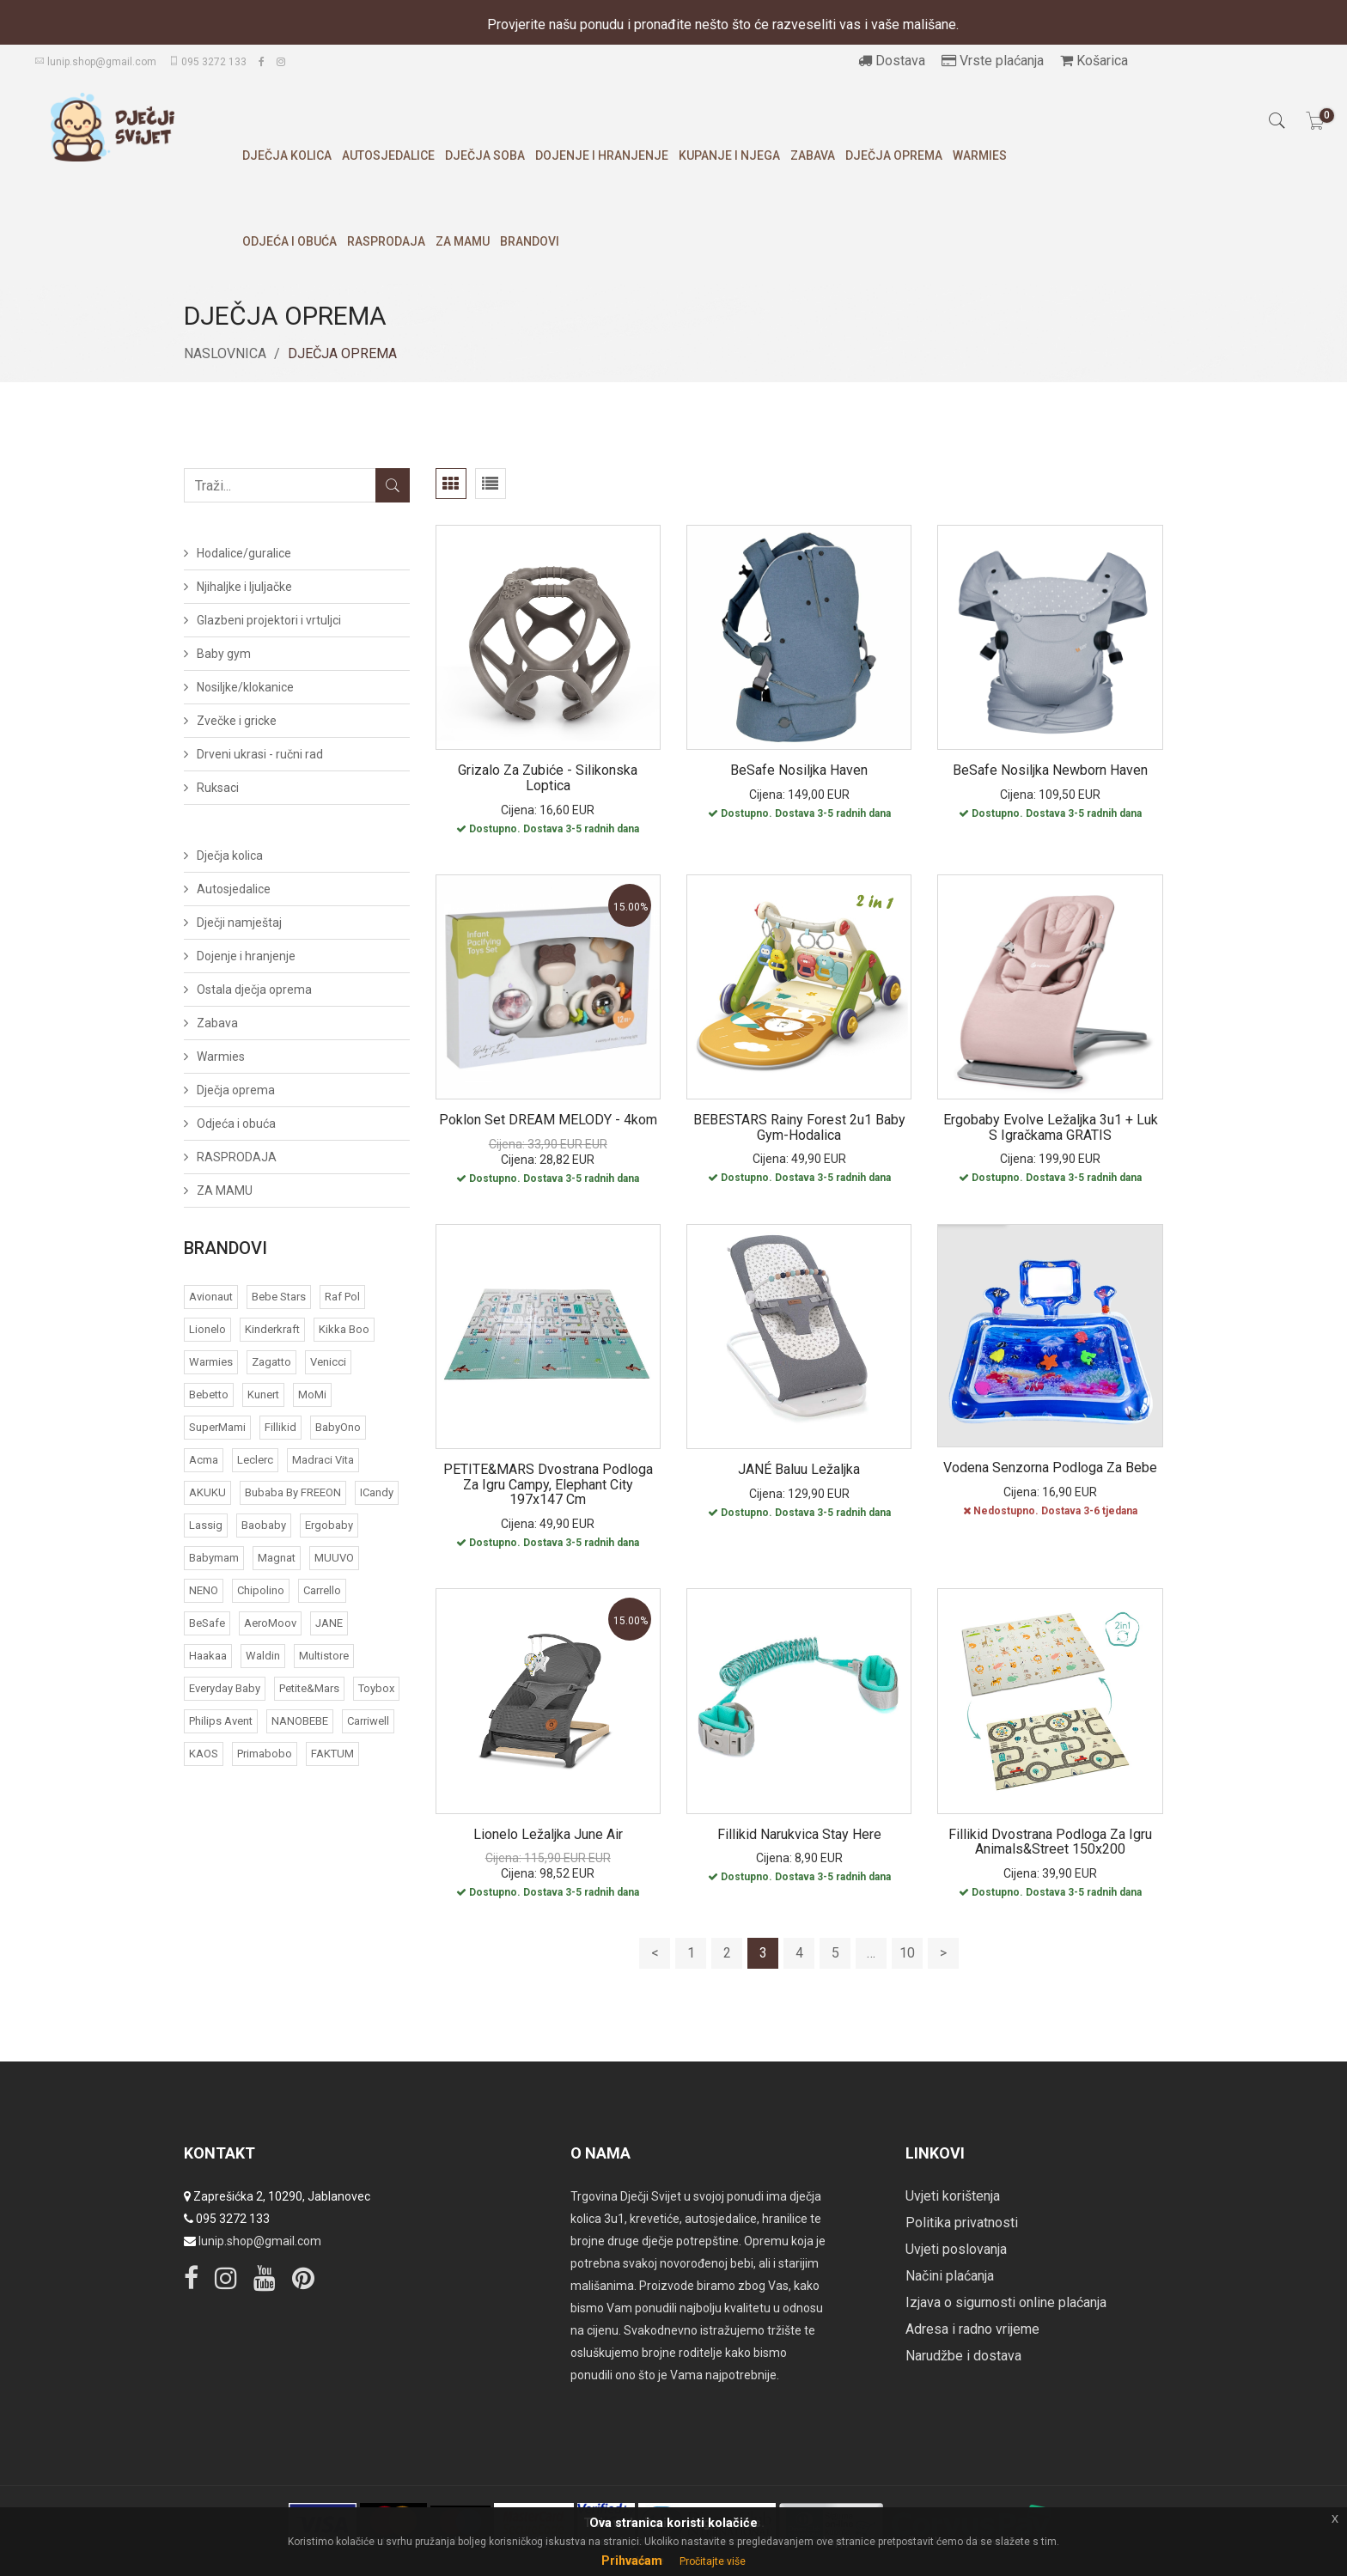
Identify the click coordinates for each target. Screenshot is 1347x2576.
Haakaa (208, 1655)
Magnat (277, 1557)
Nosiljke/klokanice (245, 687)
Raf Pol (342, 1296)
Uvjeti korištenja (952, 2196)
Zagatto (271, 1361)
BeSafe (207, 1623)
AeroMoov (270, 1623)
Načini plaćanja (949, 2276)
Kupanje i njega (729, 155)
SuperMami (217, 1427)
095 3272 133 (207, 62)
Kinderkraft (272, 1329)
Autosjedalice (388, 155)
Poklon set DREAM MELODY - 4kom (548, 1119)
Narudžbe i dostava (963, 2356)
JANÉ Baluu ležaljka (799, 1469)
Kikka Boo (344, 1329)
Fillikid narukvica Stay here (799, 1834)
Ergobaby (329, 1525)
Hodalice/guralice (244, 553)
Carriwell (368, 1720)
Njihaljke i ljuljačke (244, 587)
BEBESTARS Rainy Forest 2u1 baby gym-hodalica (799, 1127)
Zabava (812, 155)
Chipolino (260, 1590)
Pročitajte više (713, 2561)
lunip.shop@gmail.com (95, 62)
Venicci (328, 1361)
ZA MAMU (463, 241)
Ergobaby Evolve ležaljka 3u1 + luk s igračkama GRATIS (1050, 1127)
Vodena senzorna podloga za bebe (1050, 1467)
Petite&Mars (309, 1688)
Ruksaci (218, 788)
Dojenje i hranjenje (601, 155)
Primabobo (264, 1753)
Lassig (205, 1525)
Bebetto (209, 1394)
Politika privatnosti (961, 2222)
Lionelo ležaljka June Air (548, 1834)
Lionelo (207, 1329)
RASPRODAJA (386, 241)
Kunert (263, 1394)
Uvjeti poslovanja (956, 2249)
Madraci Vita (323, 1459)
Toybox (376, 1688)
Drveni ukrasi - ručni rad (260, 754)
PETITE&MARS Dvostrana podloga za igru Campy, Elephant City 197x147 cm (548, 1484)
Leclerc (255, 1459)
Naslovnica (225, 353)
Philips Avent (221, 1720)
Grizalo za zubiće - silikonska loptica (547, 778)
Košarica (1094, 60)
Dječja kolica (287, 155)
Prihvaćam (631, 2560)
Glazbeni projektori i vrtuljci (269, 620)
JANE (329, 1623)
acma (203, 1459)
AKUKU (207, 1492)
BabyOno (338, 1427)
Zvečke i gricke (237, 721)
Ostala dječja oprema (254, 989)
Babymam (214, 1557)
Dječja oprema (893, 155)
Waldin (263, 1655)
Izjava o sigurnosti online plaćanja (1005, 2302)
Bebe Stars (279, 1296)
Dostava (891, 60)
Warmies (980, 155)
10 (907, 1953)
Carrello (322, 1590)
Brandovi (529, 241)
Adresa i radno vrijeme (972, 2329)
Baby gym (224, 654)
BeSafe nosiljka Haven (799, 770)
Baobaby (263, 1525)
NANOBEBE (299, 1720)
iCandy (376, 1492)
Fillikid (280, 1427)
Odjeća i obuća (289, 241)
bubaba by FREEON (293, 1492)
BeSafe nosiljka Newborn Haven (1050, 770)
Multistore (324, 1655)
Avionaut (211, 1296)
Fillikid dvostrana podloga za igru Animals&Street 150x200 (1050, 1842)
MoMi (312, 1394)
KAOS (203, 1753)
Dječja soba (485, 155)
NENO (203, 1590)
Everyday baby (224, 1688)
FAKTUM (332, 1753)
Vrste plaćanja (993, 60)
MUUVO (334, 1557)
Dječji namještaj (239, 922)
